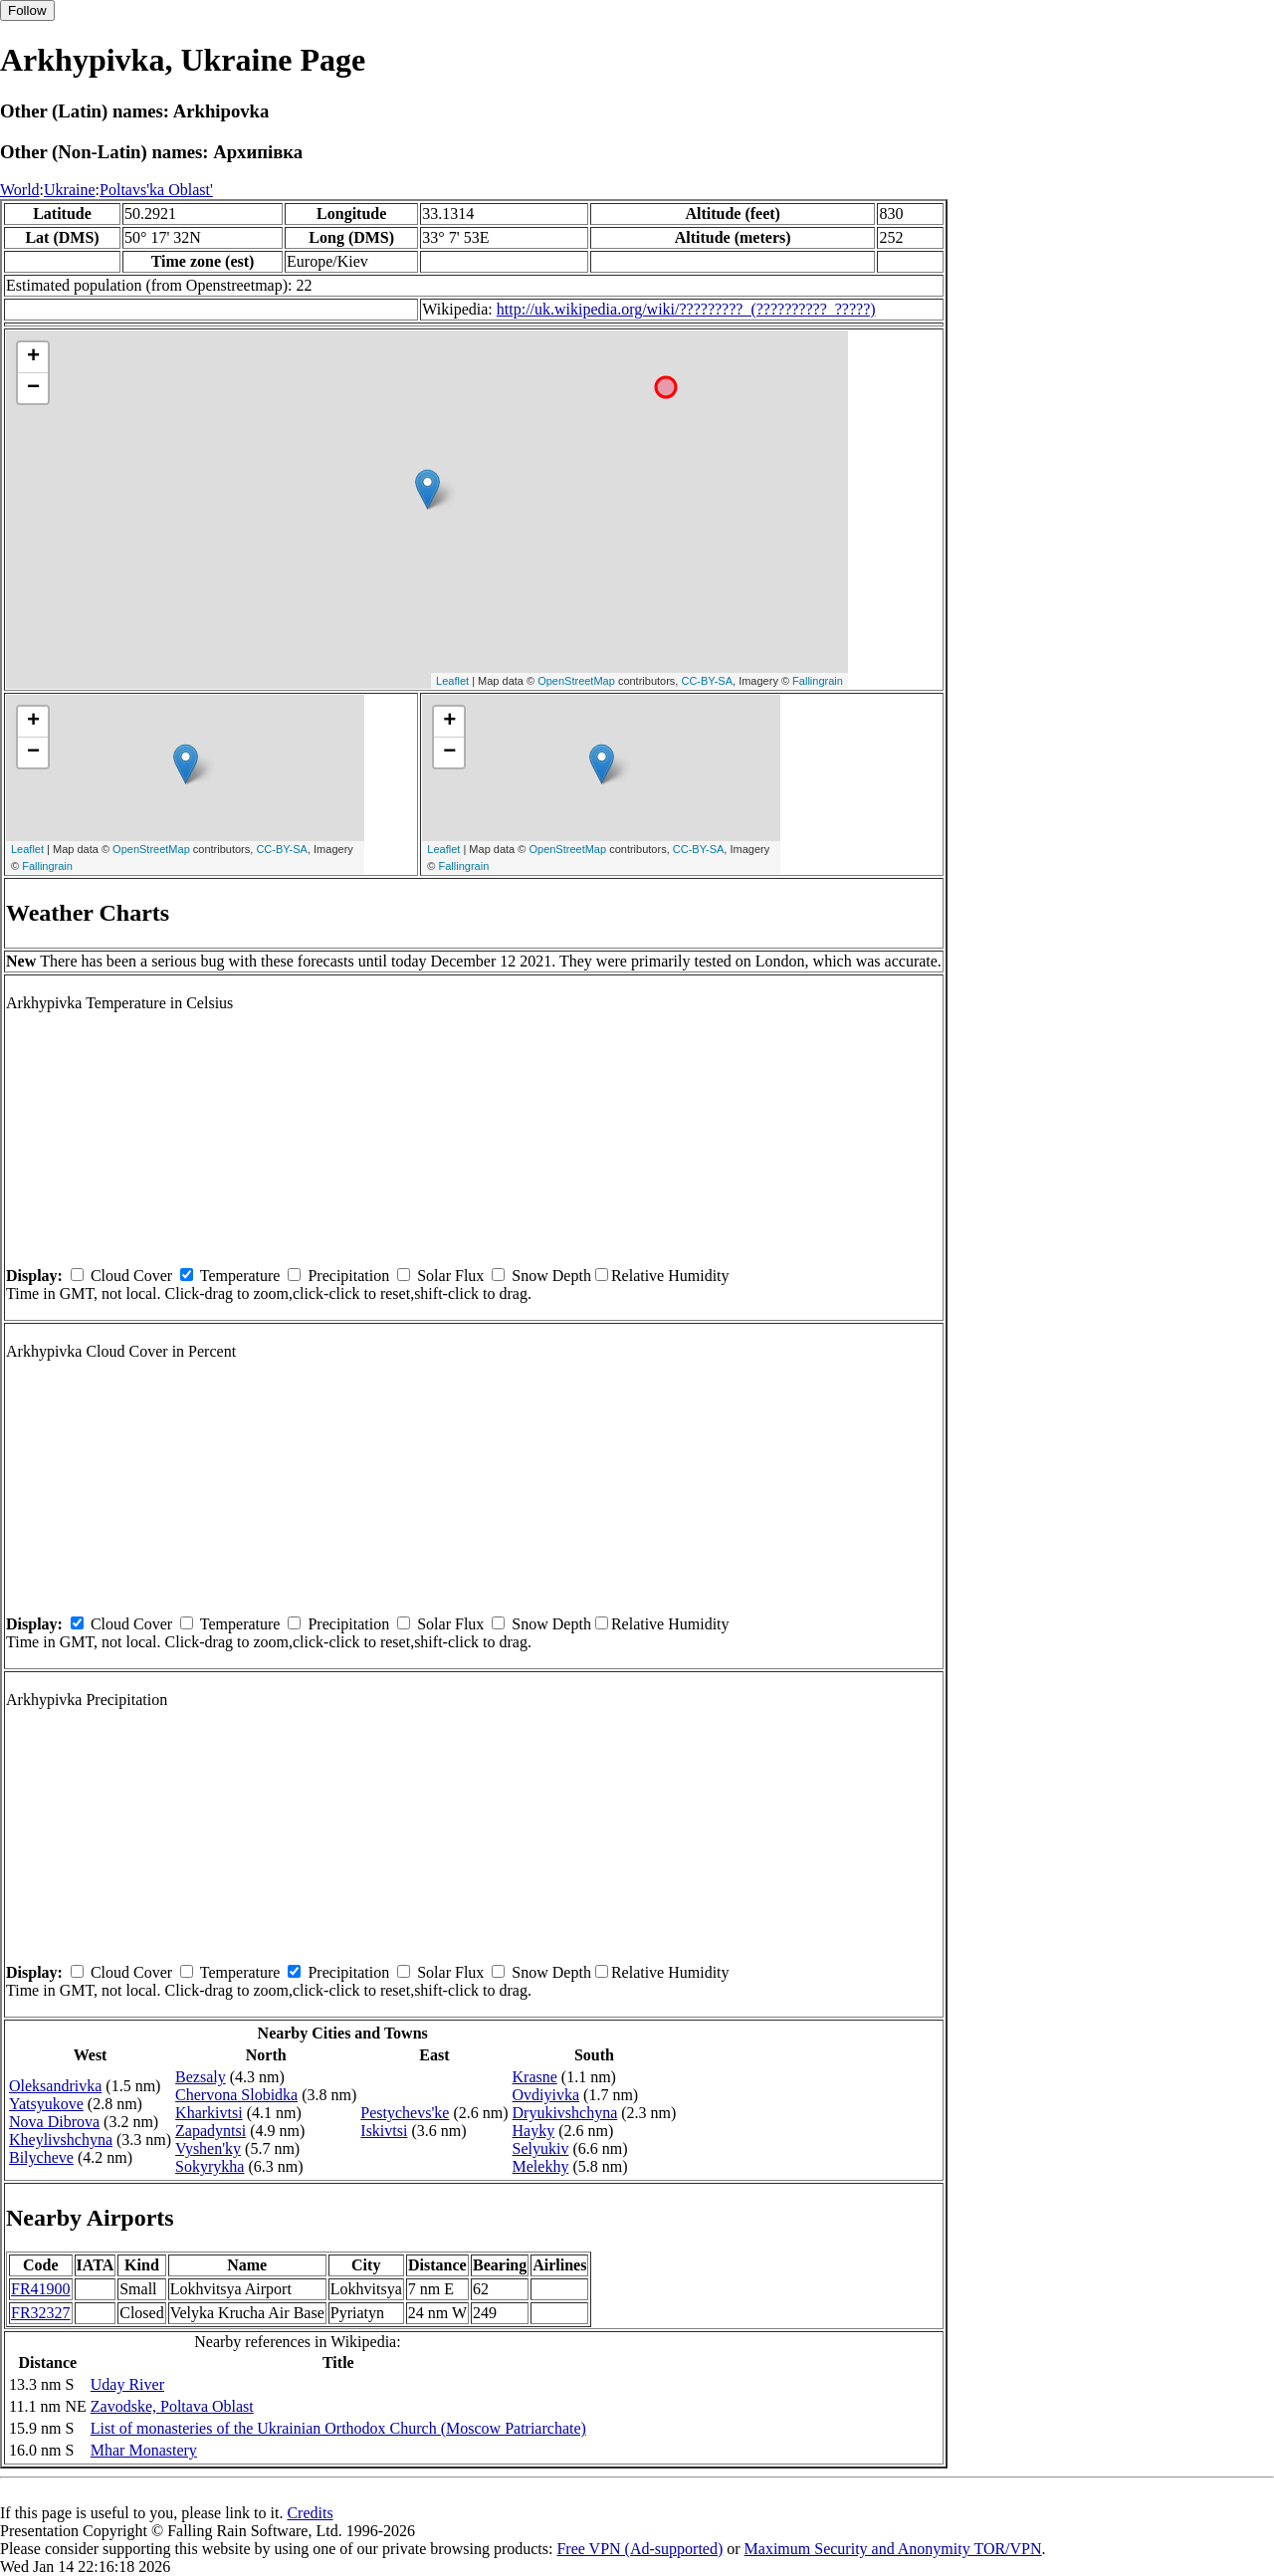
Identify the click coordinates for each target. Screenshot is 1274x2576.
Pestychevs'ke (404, 2112)
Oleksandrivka (55, 2085)
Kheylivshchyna (60, 2139)
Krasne (535, 2076)
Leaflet (452, 681)
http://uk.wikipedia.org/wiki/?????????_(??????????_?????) (686, 309)
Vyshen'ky (208, 2148)
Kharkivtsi (209, 2112)
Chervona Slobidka (236, 2094)
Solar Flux (450, 1275)
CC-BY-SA (707, 681)
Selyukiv (541, 2148)
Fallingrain (817, 681)
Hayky (534, 2130)
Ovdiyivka (546, 2094)
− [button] (33, 388)
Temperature (240, 1275)
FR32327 (41, 2312)
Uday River (127, 2384)
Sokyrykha (209, 2166)
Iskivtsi (383, 2130)
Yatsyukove (46, 2103)
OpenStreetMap (576, 681)
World (20, 189)
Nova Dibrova (54, 2121)
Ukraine (70, 189)
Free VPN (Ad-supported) (639, 2548)
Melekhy (541, 2166)
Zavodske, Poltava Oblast (172, 2406)
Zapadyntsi (210, 2130)
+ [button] (33, 357)
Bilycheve (41, 2157)
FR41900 (41, 2288)
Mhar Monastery (144, 2450)
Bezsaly (200, 2076)
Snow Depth (551, 1275)
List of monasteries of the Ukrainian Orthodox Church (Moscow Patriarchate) (338, 2428)
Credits (309, 2512)
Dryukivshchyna (565, 2112)
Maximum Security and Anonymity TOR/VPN (893, 2548)
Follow (27, 10)
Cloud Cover (131, 1275)
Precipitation (348, 1275)
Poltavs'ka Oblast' (156, 189)
